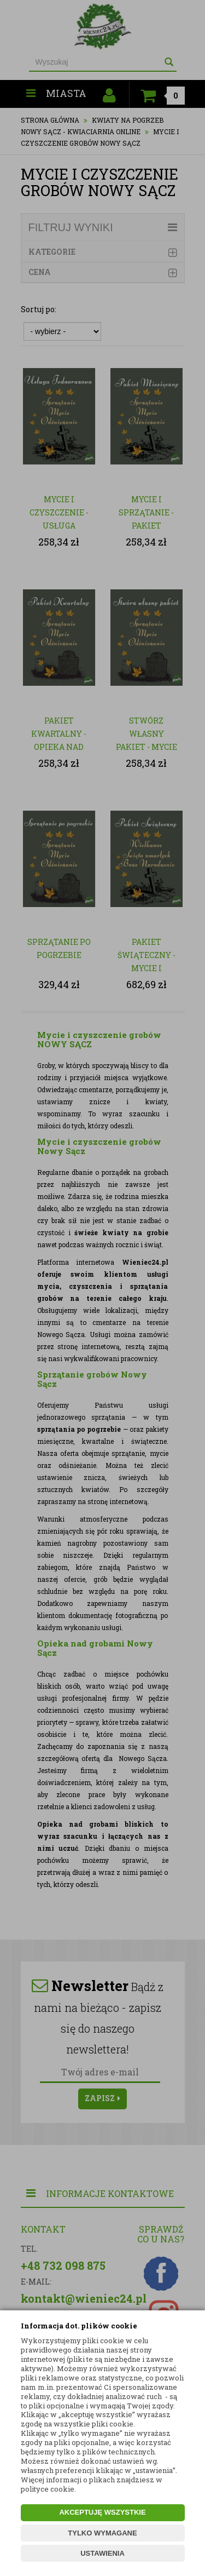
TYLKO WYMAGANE (102, 2533)
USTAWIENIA (102, 2553)
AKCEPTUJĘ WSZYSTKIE (102, 2512)
